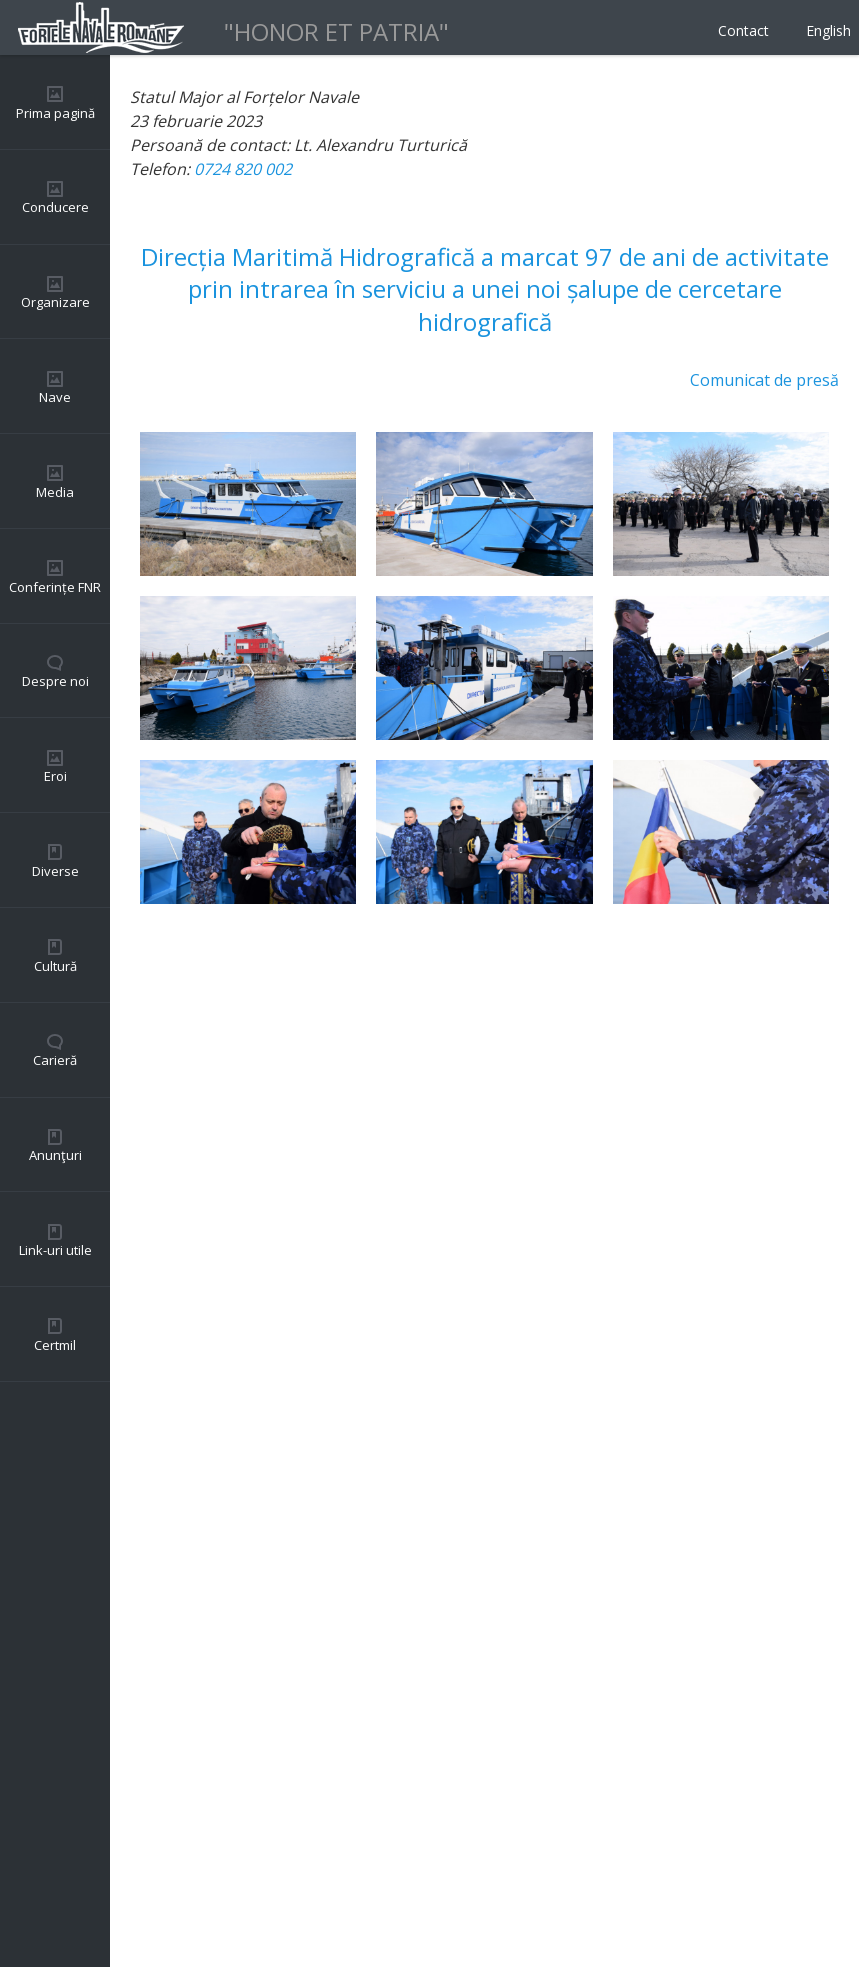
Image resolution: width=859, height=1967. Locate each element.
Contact (743, 30)
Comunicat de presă (764, 380)
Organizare (55, 302)
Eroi (55, 776)
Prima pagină (55, 113)
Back (148, 1907)
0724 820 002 (243, 169)
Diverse (55, 871)
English (828, 30)
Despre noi (55, 681)
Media (55, 492)
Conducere (55, 207)
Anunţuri (55, 1155)
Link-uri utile (55, 1250)
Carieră (55, 1060)
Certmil (55, 1345)
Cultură (55, 966)
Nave (55, 397)
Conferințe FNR (55, 587)
